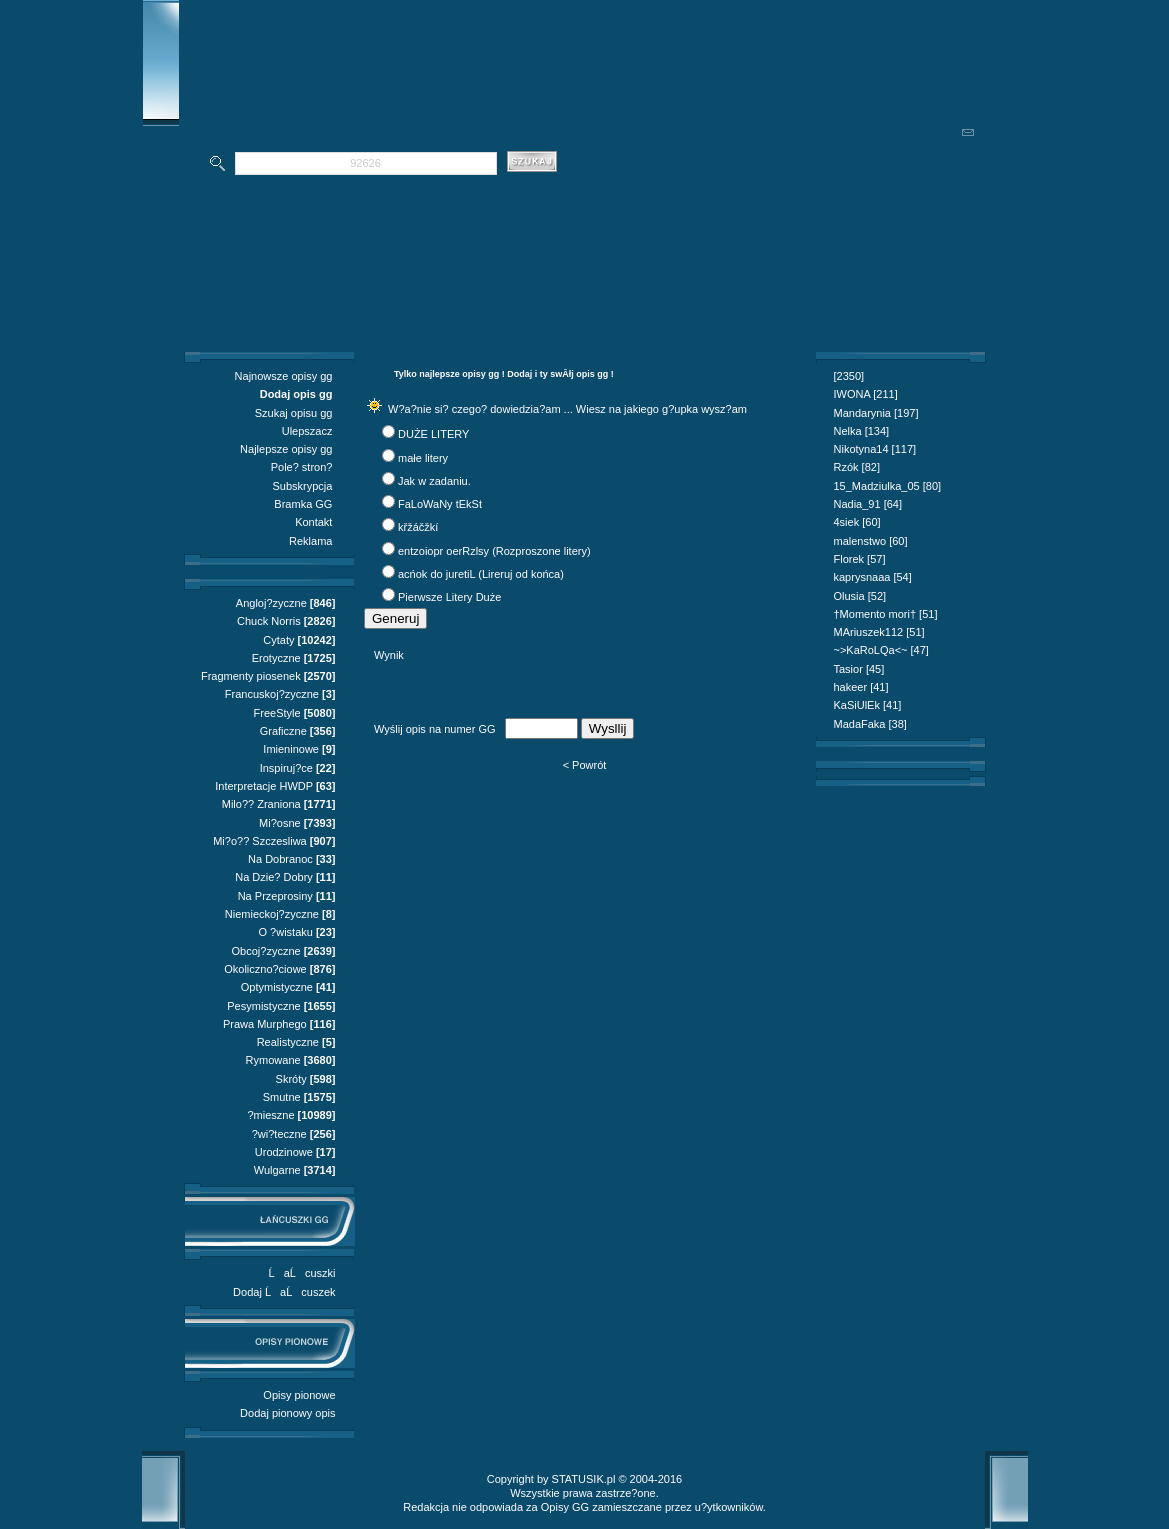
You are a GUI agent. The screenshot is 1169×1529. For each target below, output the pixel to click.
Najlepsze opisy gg (286, 449)
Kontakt (313, 522)
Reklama (310, 541)
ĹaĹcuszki (302, 1273)
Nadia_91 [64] (868, 504)
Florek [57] (860, 559)
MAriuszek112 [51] (879, 632)
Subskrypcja (303, 486)
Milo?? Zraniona (261, 804)
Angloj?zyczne (271, 603)
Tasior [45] (859, 669)
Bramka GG (303, 504)
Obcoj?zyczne (266, 951)
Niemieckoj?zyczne (272, 914)
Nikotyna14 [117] (875, 449)
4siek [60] (857, 522)
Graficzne (283, 731)
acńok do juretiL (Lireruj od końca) (481, 574)
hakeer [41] (861, 687)
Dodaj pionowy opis (287, 1413)
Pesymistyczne (263, 1006)
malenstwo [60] (871, 541)
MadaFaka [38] (870, 724)
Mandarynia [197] (876, 413)
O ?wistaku (285, 932)
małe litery (423, 458)
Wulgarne (277, 1170)
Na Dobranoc (280, 859)
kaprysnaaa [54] (873, 577)
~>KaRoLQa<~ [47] (881, 650)
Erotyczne (276, 658)
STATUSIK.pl (584, 1479)
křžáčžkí (418, 527)
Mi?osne (280, 823)
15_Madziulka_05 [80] (888, 486)
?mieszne (270, 1115)
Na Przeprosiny (275, 896)
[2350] (849, 376)
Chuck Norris (269, 621)
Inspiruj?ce (286, 768)
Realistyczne (288, 1042)
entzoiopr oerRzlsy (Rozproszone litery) (494, 551)
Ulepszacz (307, 431)
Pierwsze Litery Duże (449, 597)
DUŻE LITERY (433, 434)
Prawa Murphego (265, 1024)
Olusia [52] (860, 596)
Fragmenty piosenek (251, 676)
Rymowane (273, 1060)
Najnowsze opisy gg (284, 376)
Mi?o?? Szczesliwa (260, 841)
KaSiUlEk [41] (868, 705)
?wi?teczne (279, 1134)
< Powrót (585, 765)
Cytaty (278, 640)
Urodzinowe (284, 1152)
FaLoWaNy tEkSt (440, 504)
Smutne (282, 1097)
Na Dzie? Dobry (274, 877)
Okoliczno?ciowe (265, 969)
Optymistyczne (277, 987)
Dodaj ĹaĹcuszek (284, 1292)
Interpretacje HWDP (264, 786)
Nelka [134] (862, 431)
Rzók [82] (857, 467)
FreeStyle (277, 713)
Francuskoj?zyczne (272, 694)
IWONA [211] (866, 394)
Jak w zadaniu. (434, 481)
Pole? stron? (302, 467)
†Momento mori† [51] (886, 614)
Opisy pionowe (299, 1395)
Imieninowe (291, 749)
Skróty (291, 1079)
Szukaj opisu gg (294, 413)
